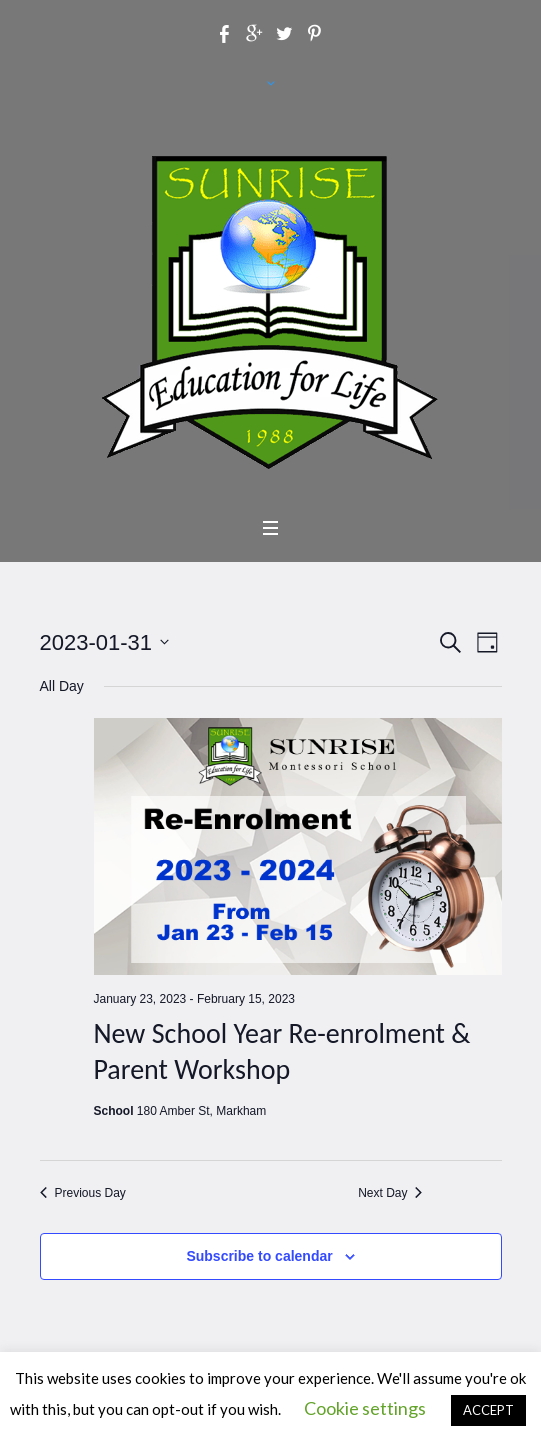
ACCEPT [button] (488, 1410)
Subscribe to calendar (259, 1256)
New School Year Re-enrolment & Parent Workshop (282, 1051)
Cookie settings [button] (365, 1408)
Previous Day (83, 1193)
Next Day (390, 1193)
